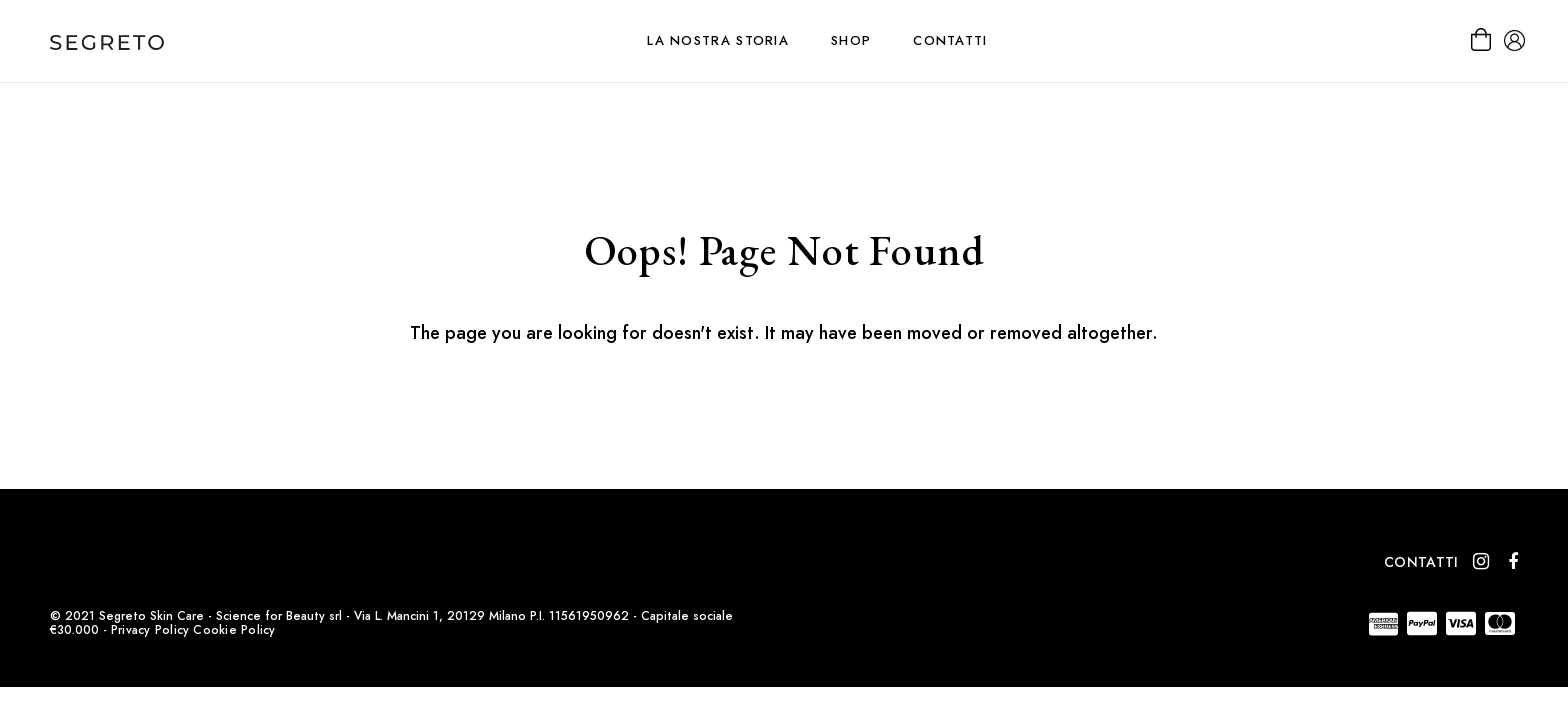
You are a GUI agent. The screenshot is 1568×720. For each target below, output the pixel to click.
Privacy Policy (150, 630)
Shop (851, 40)
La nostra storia (718, 40)
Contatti (950, 40)
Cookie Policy (234, 630)
